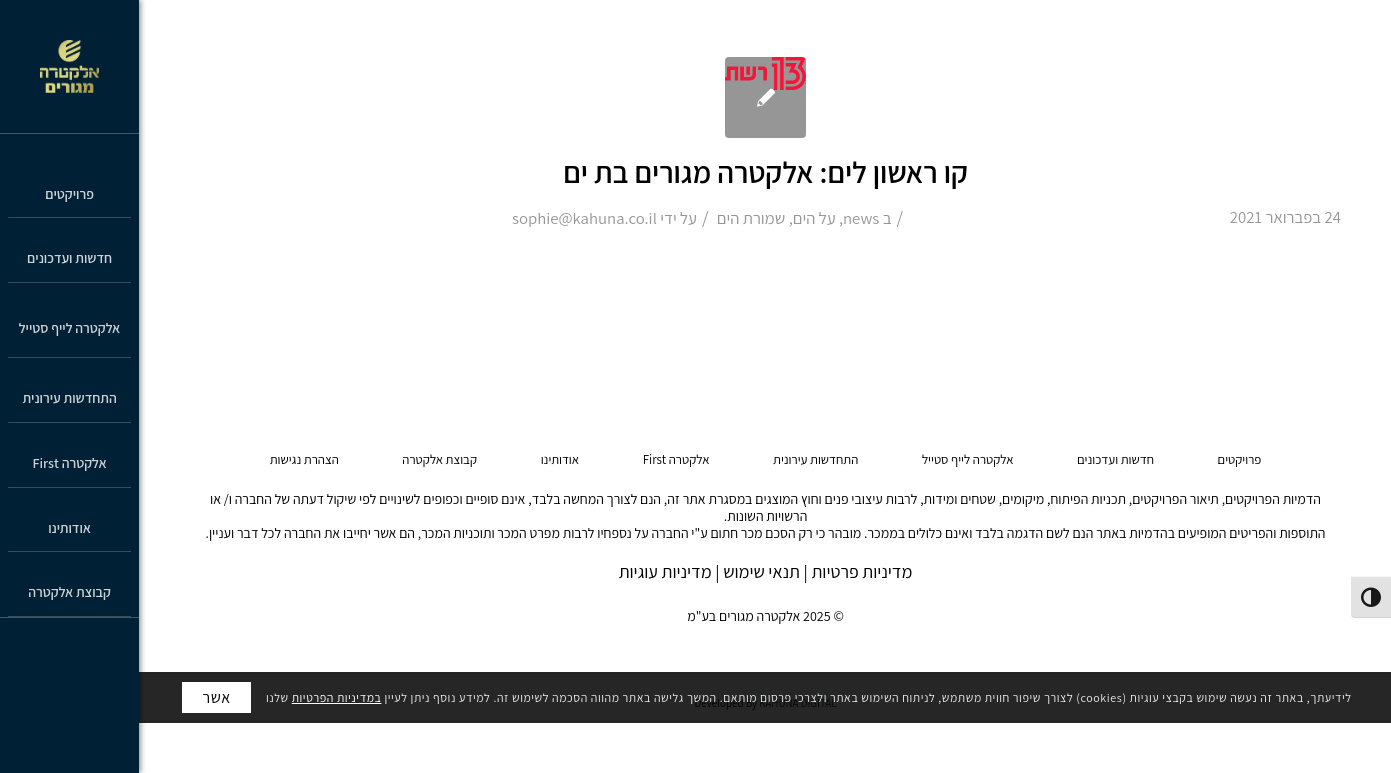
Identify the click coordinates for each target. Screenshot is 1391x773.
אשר (216, 697)
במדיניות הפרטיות (337, 697)
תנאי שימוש (761, 571)
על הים (814, 218)
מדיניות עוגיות (665, 571)
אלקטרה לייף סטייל (968, 459)
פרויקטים (1240, 459)
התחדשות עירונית (815, 459)
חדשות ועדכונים (1115, 459)
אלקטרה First (676, 459)
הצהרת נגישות (304, 459)
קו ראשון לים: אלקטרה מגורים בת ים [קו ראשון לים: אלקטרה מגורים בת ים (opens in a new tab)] (765, 172)
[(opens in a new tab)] (765, 97)
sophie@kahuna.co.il (584, 218)
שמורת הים (751, 218)
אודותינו (560, 459)
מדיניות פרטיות (861, 571)
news (861, 218)
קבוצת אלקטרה (439, 459)
